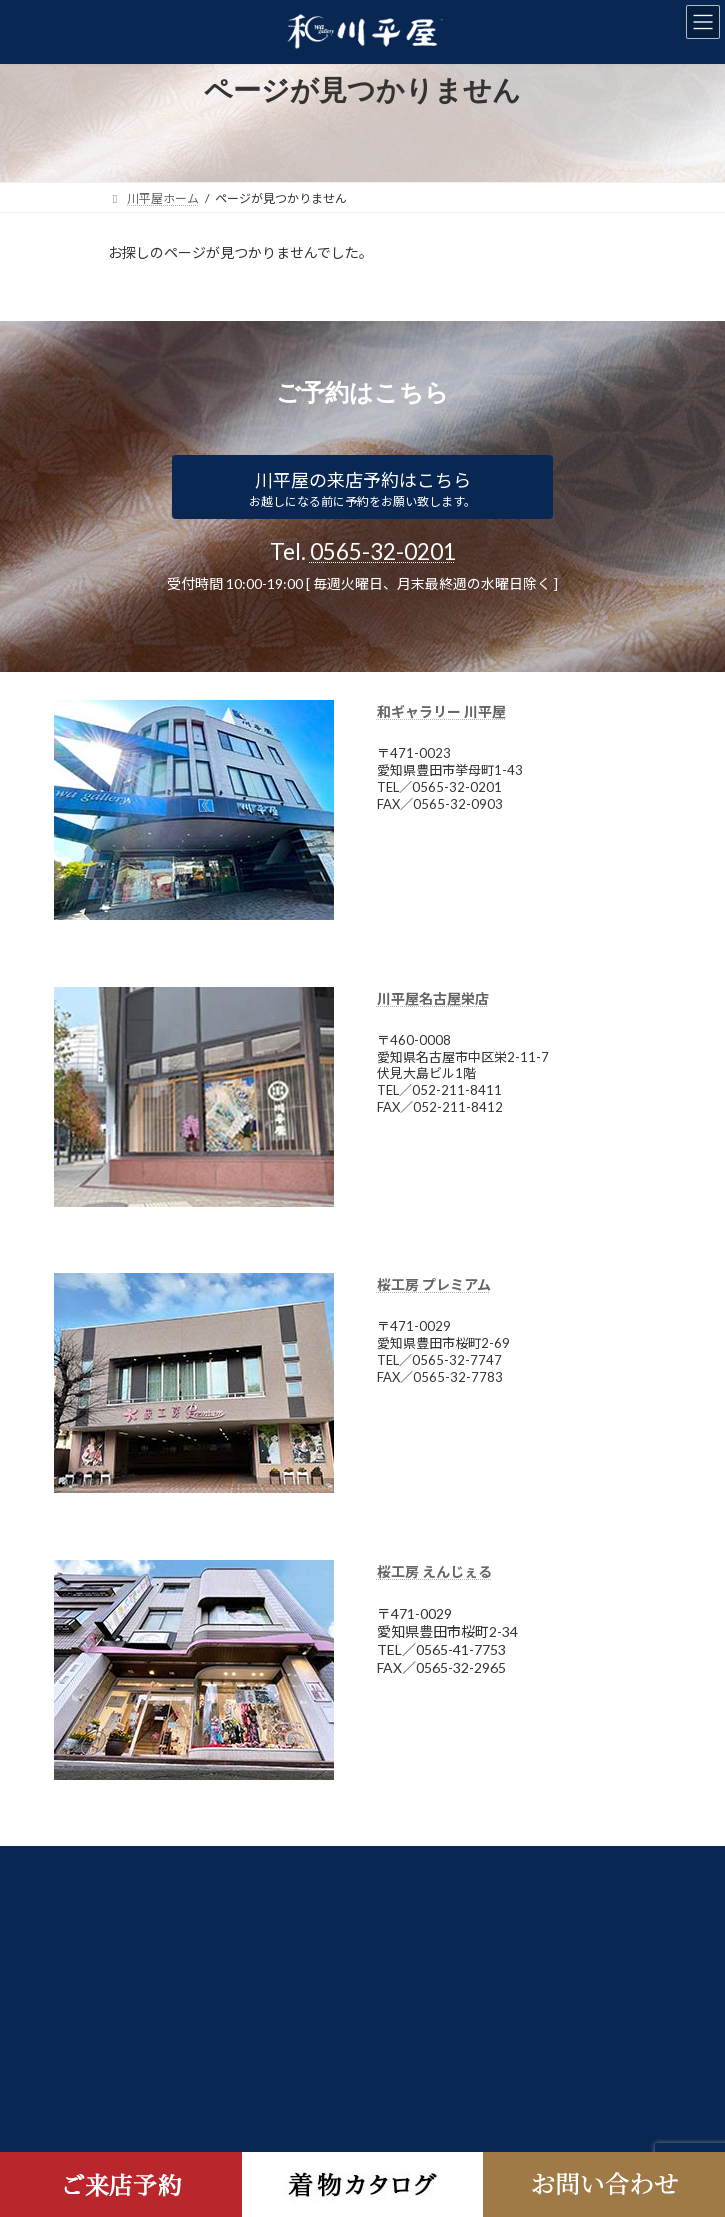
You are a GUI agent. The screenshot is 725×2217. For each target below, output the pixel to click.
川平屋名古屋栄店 (433, 998)
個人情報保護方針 (156, 1901)
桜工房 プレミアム (434, 1284)
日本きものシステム (162, 1864)
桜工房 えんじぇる (434, 1571)
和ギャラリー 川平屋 (441, 711)
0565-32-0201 (383, 551)
